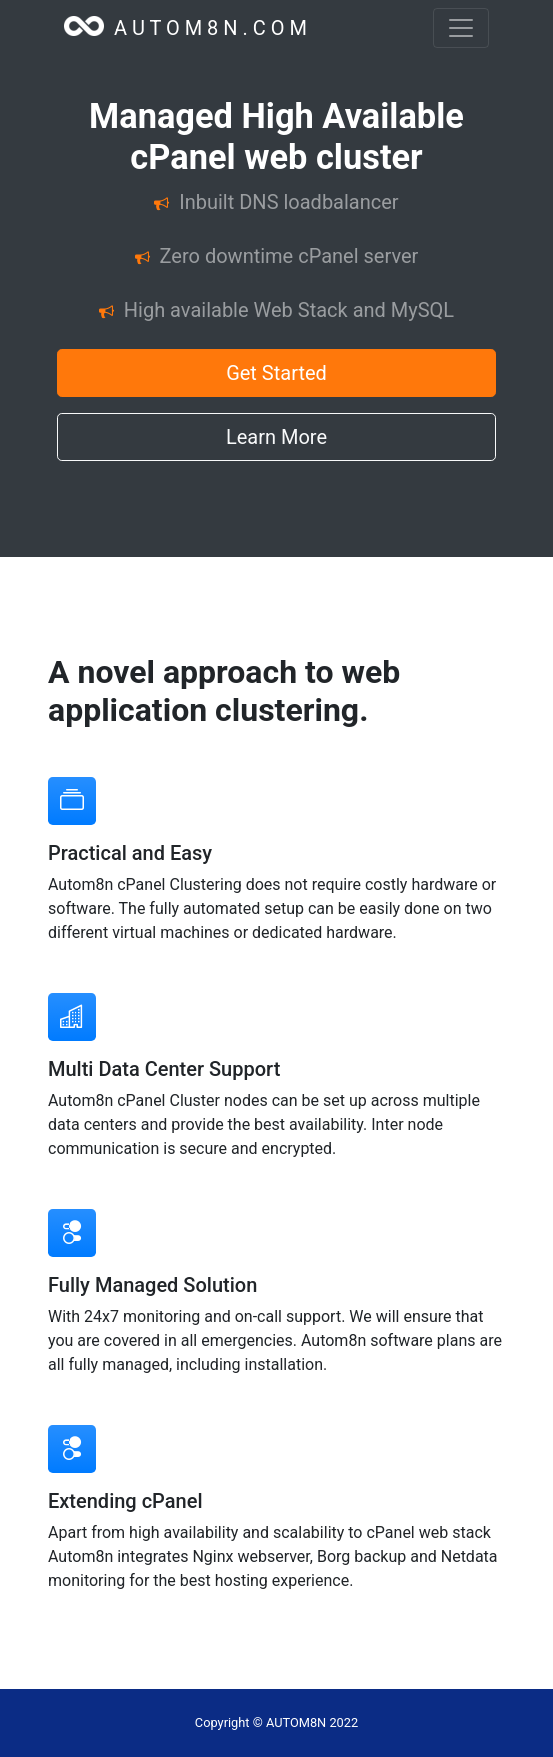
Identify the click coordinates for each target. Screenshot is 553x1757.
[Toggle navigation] (461, 28)
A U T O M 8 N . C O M (185, 28)
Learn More (276, 437)
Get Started (276, 373)
